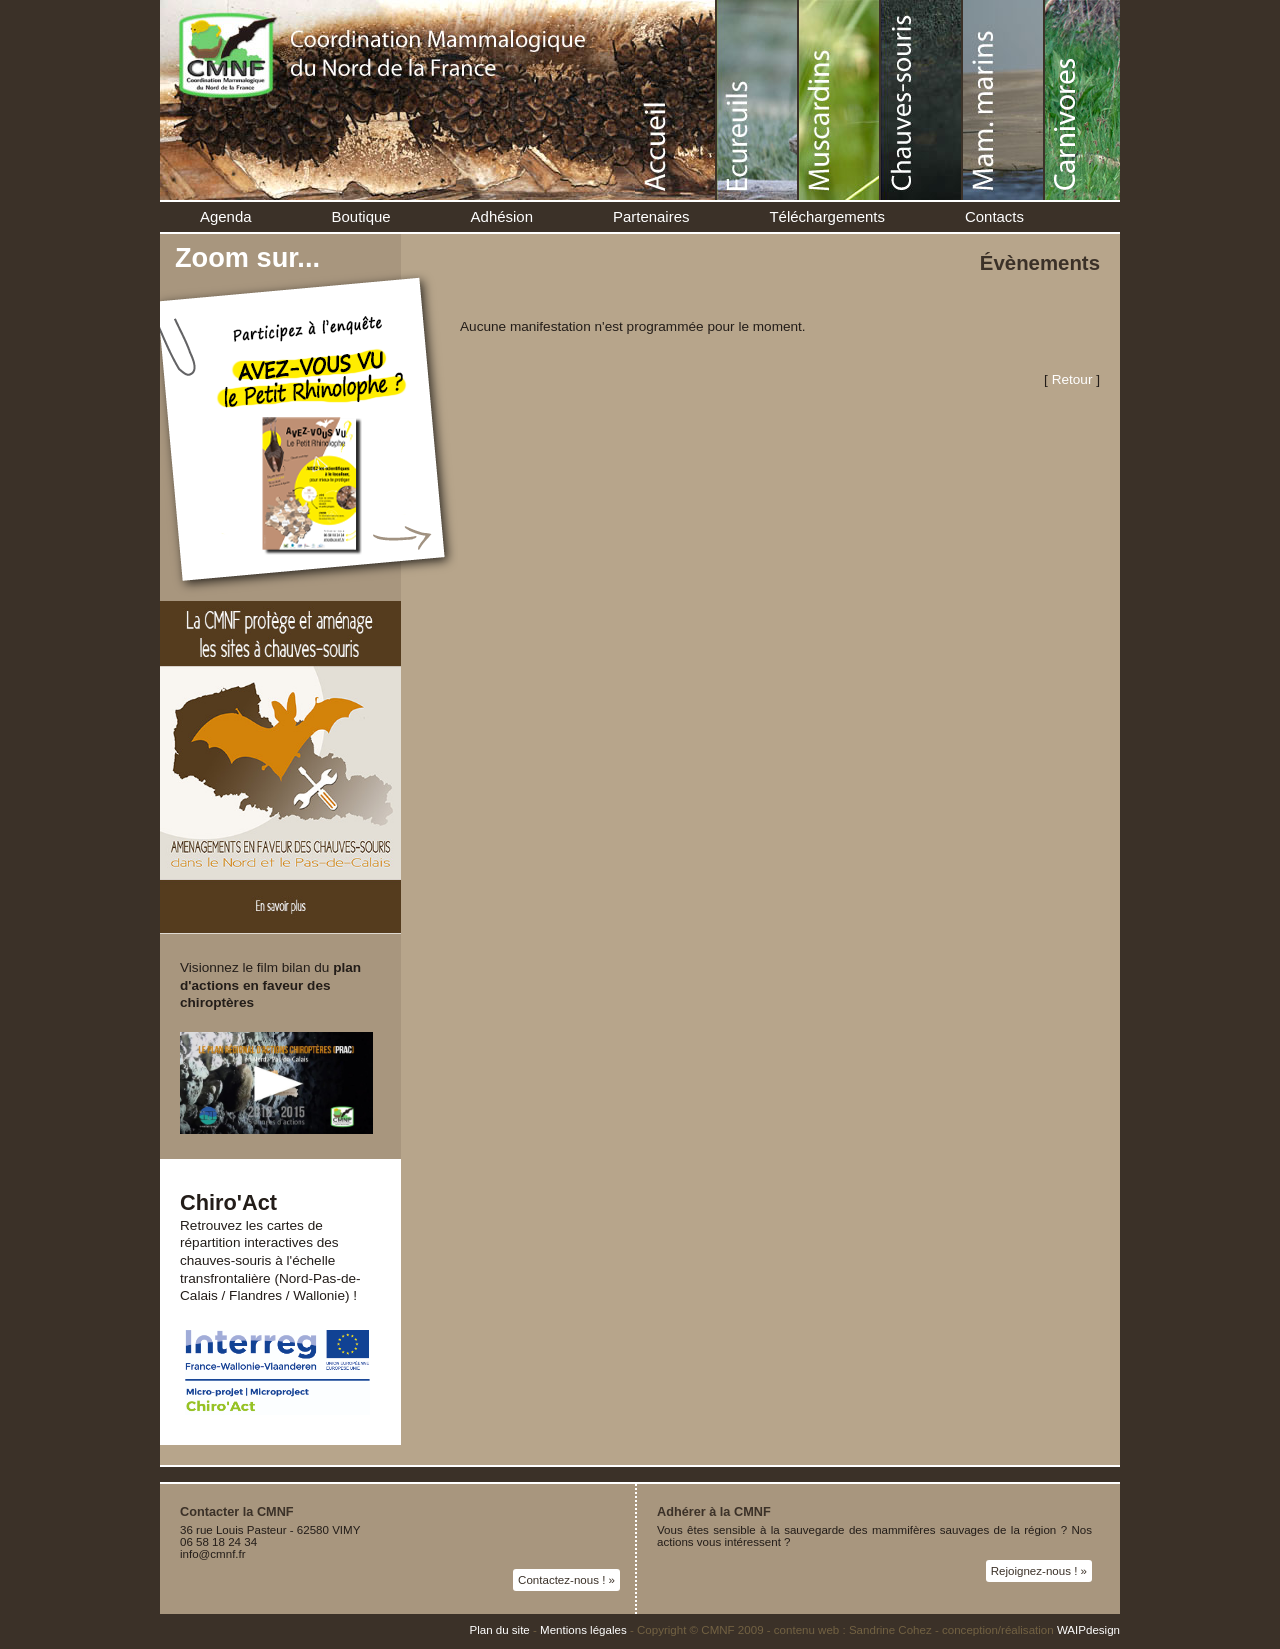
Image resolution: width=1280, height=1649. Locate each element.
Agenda (226, 216)
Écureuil (758, 100)
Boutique (361, 216)
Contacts (994, 216)
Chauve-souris (922, 100)
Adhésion (502, 216)
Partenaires (651, 216)
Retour (1072, 379)
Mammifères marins (1004, 100)
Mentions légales (583, 1630)
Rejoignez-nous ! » (1039, 1571)
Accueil (676, 100)
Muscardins (840, 100)
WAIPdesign (1088, 1630)
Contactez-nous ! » (566, 1580)
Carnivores (1086, 100)
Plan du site (499, 1630)
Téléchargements (827, 216)
